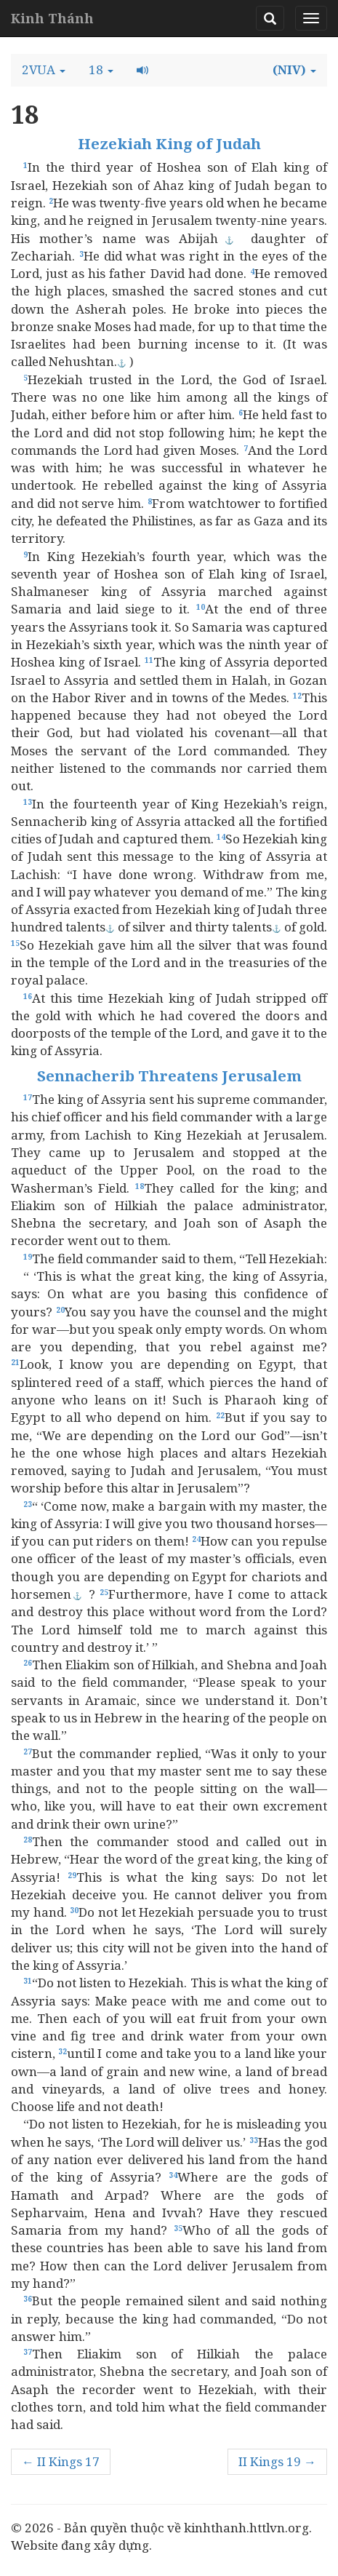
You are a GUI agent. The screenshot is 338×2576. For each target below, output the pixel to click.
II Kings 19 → (277, 2461)
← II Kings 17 (61, 2461)
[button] (43, 70)
